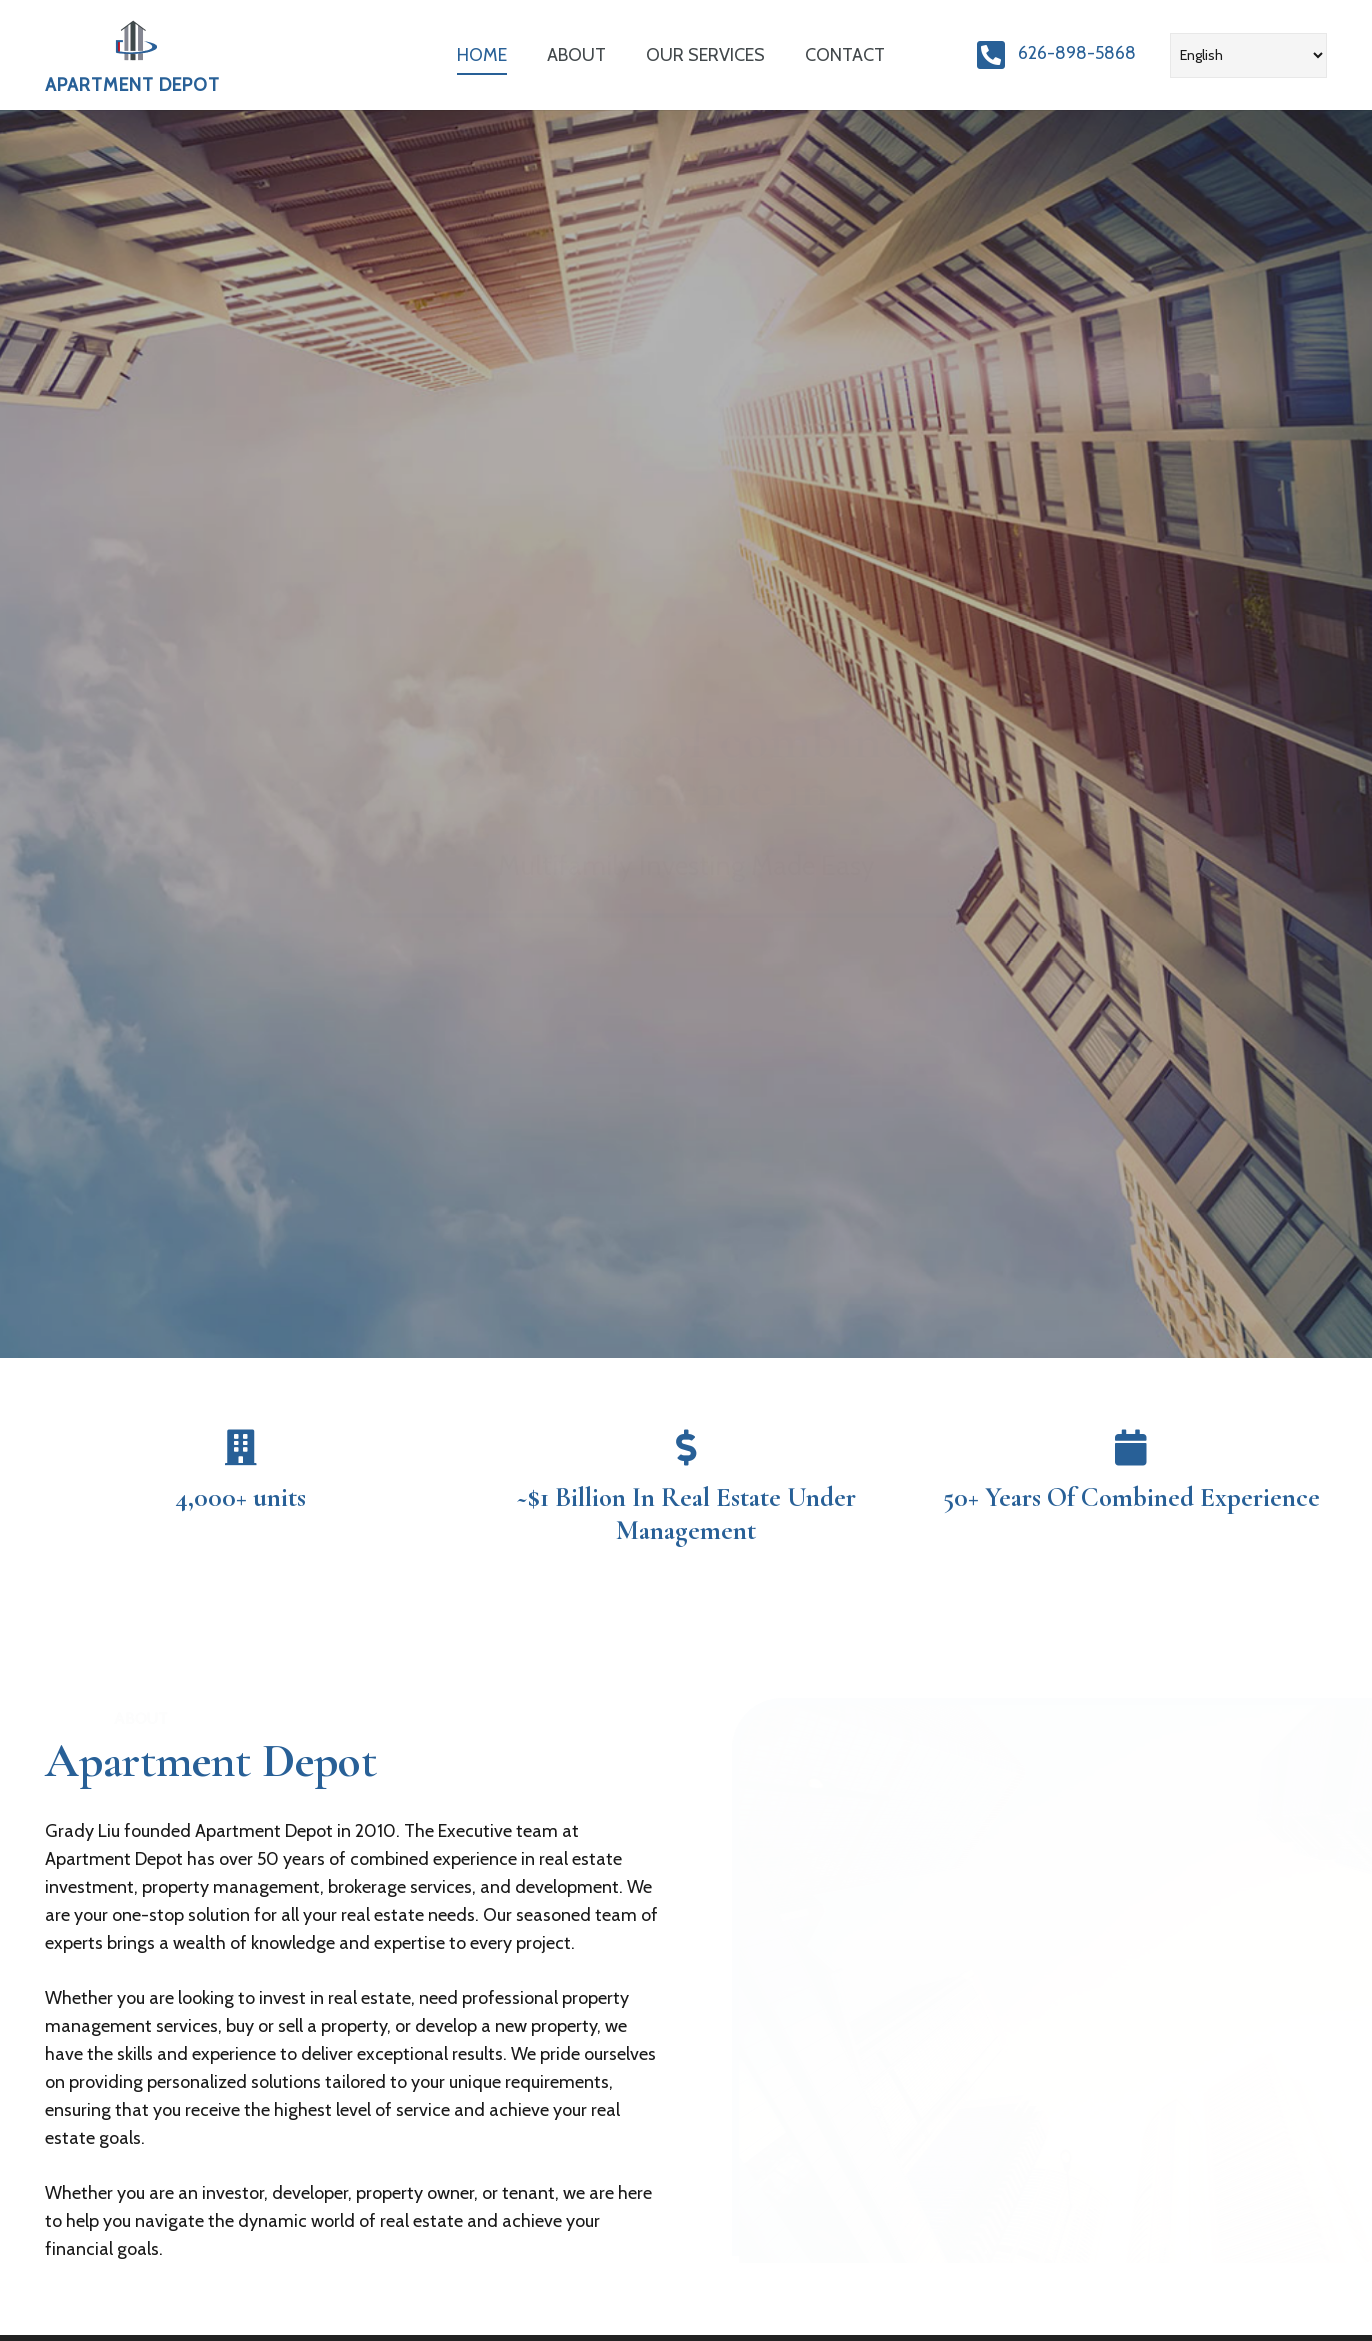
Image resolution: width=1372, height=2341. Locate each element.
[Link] (133, 42)
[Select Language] (1248, 55)
